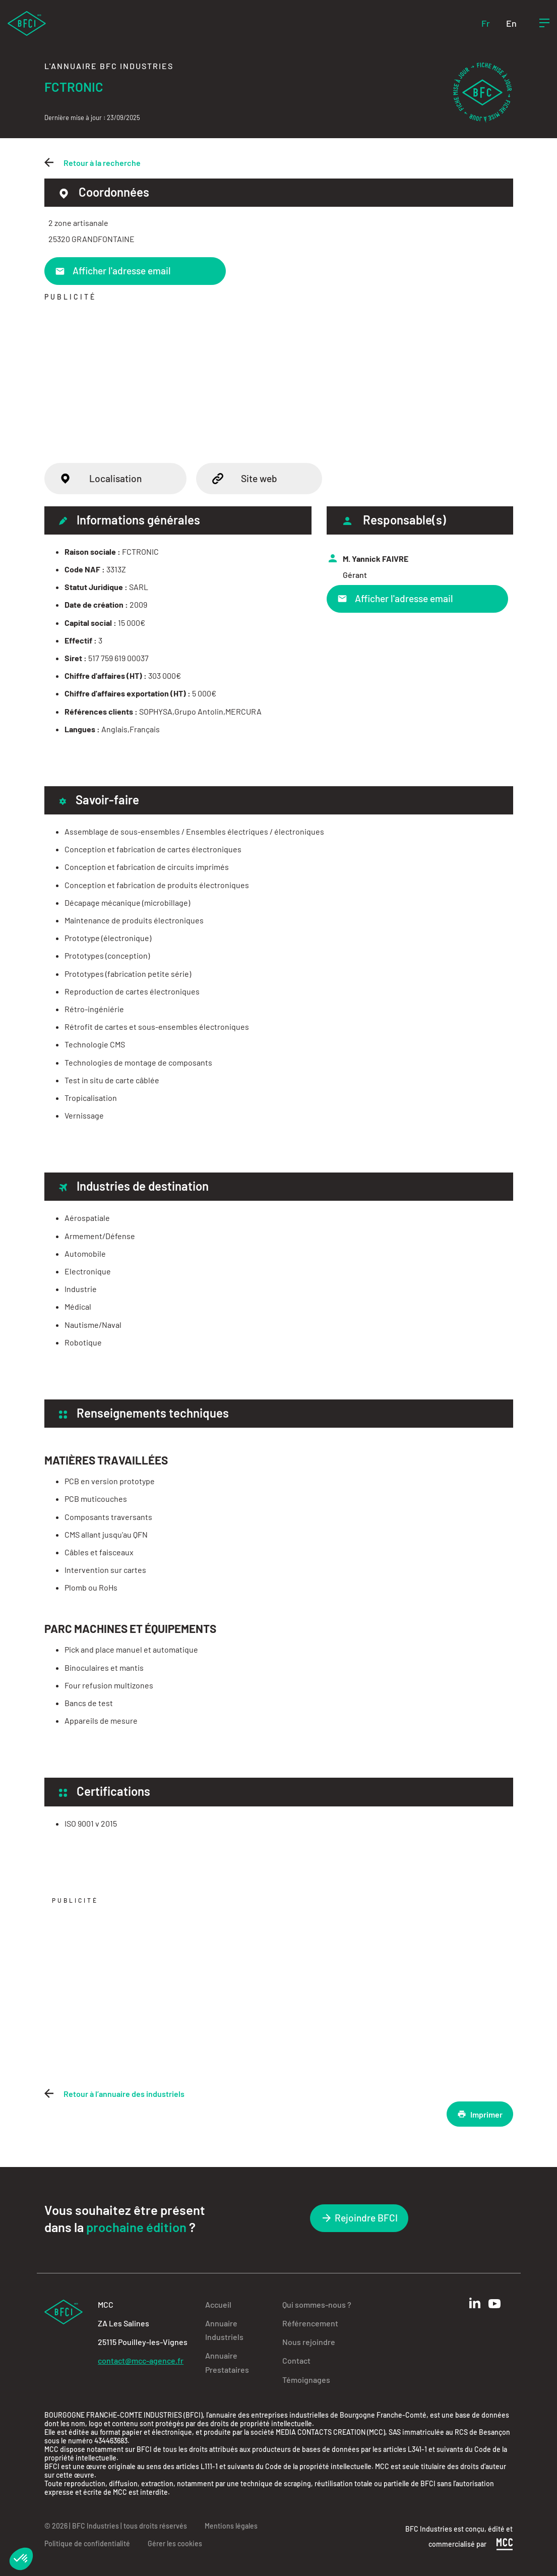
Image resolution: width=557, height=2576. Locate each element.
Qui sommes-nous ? (316, 2304)
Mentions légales (231, 2526)
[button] (21, 2559)
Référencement (310, 2323)
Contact (296, 2360)
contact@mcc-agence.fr (140, 2360)
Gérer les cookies (175, 2543)
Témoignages (306, 2379)
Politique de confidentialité (87, 2543)
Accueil (218, 2304)
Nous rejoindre (308, 2342)
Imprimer (480, 2114)
